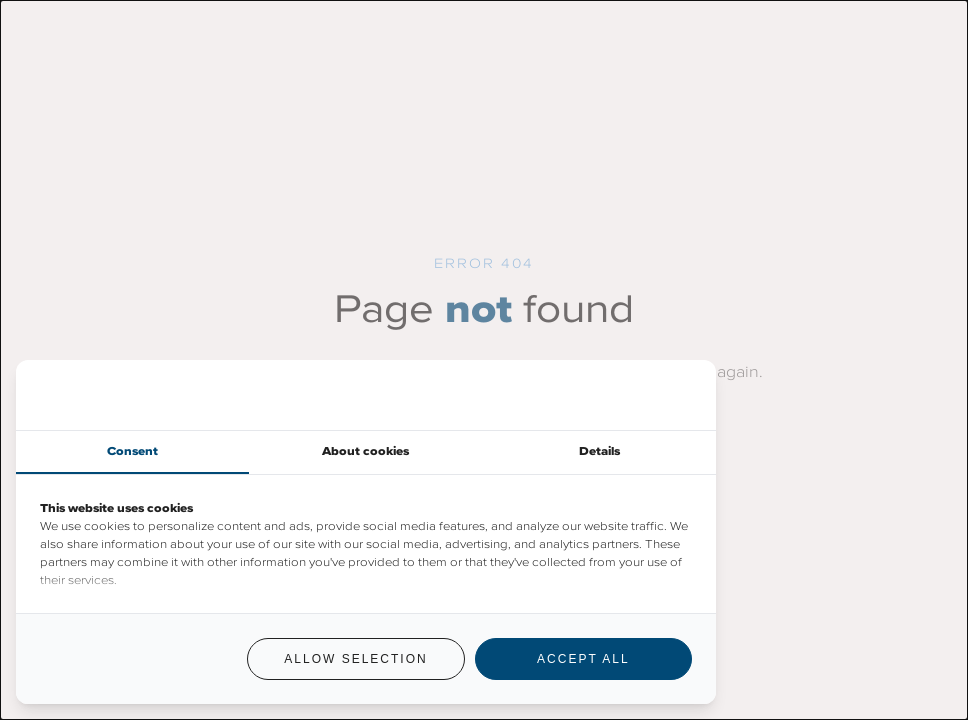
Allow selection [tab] (355, 659)
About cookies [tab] (365, 451)
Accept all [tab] (583, 659)
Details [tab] (599, 451)
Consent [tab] (132, 451)
